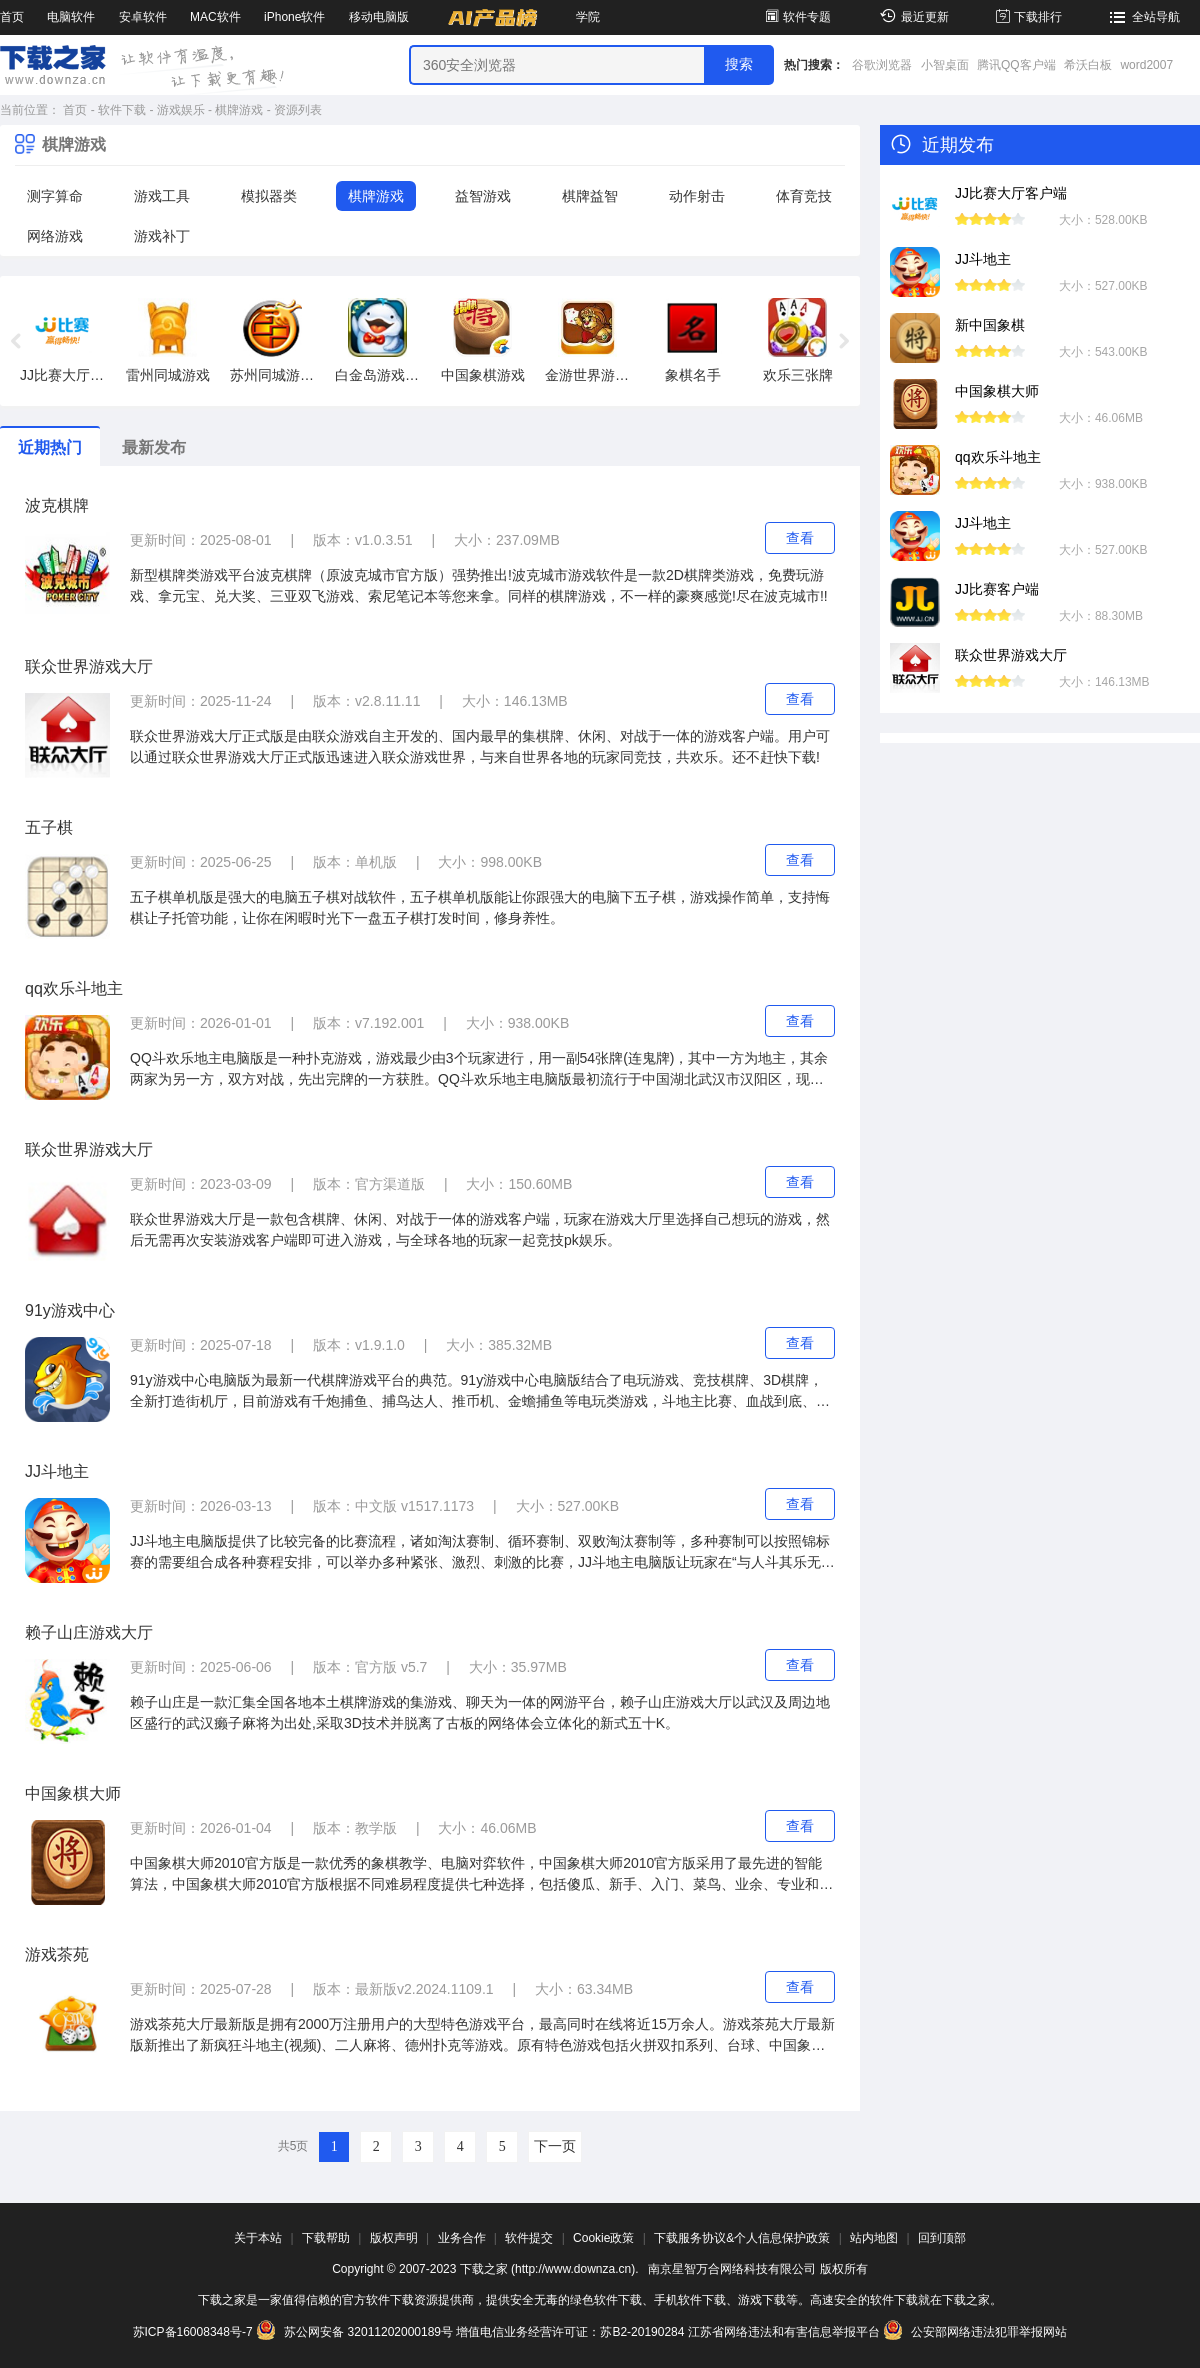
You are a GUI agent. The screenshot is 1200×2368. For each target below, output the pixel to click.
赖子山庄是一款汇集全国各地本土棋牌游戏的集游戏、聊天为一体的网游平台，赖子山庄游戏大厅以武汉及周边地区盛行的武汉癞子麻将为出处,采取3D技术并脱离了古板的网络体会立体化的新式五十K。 (480, 1712)
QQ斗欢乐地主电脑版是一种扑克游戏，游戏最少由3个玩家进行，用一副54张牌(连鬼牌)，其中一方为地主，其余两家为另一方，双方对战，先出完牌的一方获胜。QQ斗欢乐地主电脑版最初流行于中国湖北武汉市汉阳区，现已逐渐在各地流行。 (479, 1070)
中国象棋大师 (73, 1793)
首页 (12, 17)
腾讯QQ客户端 (1016, 65)
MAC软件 (215, 17)
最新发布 (154, 447)
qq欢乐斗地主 (74, 988)
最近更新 (911, 17)
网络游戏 (55, 236)
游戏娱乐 (181, 110)
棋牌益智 (590, 196)
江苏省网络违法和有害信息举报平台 (784, 2332)
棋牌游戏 (239, 110)
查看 (800, 538)
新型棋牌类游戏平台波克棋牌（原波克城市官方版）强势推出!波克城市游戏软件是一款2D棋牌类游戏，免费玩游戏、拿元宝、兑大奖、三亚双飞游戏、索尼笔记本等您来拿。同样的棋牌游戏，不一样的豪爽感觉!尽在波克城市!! (479, 585)
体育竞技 (804, 196)
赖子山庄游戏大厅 (89, 1632)
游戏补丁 (162, 236)
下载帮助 (326, 2238)
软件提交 (529, 2238)
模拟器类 (269, 196)
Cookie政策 (603, 2238)
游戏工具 (162, 196)
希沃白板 (1088, 65)
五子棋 (49, 827)
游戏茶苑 (57, 1954)
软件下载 (122, 110)
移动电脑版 (379, 17)
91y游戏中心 (70, 1310)
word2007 (1146, 65)
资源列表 (298, 110)
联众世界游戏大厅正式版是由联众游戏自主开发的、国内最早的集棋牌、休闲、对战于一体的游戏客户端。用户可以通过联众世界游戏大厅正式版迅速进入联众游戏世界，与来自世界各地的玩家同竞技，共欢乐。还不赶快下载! (480, 746)
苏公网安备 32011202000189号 (356, 2332)
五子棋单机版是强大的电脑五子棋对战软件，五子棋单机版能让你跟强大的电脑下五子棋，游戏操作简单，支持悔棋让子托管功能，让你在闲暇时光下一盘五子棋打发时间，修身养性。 (480, 907)
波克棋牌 (57, 505)
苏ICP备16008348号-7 (193, 2332)
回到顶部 (942, 2238)
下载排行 (1027, 17)
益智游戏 (483, 196)
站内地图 (874, 2238)
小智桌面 (945, 65)
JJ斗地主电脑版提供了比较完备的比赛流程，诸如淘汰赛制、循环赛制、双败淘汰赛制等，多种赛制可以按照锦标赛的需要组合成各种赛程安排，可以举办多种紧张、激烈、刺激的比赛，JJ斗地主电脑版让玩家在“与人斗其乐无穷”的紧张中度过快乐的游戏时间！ (480, 1553)
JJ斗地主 (57, 1471)
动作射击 (697, 196)
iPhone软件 (294, 17)
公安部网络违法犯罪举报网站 (975, 2332)
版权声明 (394, 2238)
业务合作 (462, 2238)
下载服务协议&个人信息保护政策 (742, 2238)
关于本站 (258, 2238)
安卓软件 (143, 17)
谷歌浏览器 (882, 65)
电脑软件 (71, 17)
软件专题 (796, 17)
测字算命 (55, 196)
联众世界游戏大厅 (89, 666)
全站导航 (1142, 17)
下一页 (555, 2146)
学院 (588, 17)
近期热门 (50, 447)
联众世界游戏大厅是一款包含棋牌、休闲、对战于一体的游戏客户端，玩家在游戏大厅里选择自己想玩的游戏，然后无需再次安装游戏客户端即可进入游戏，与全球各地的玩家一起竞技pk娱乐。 (480, 1229)
